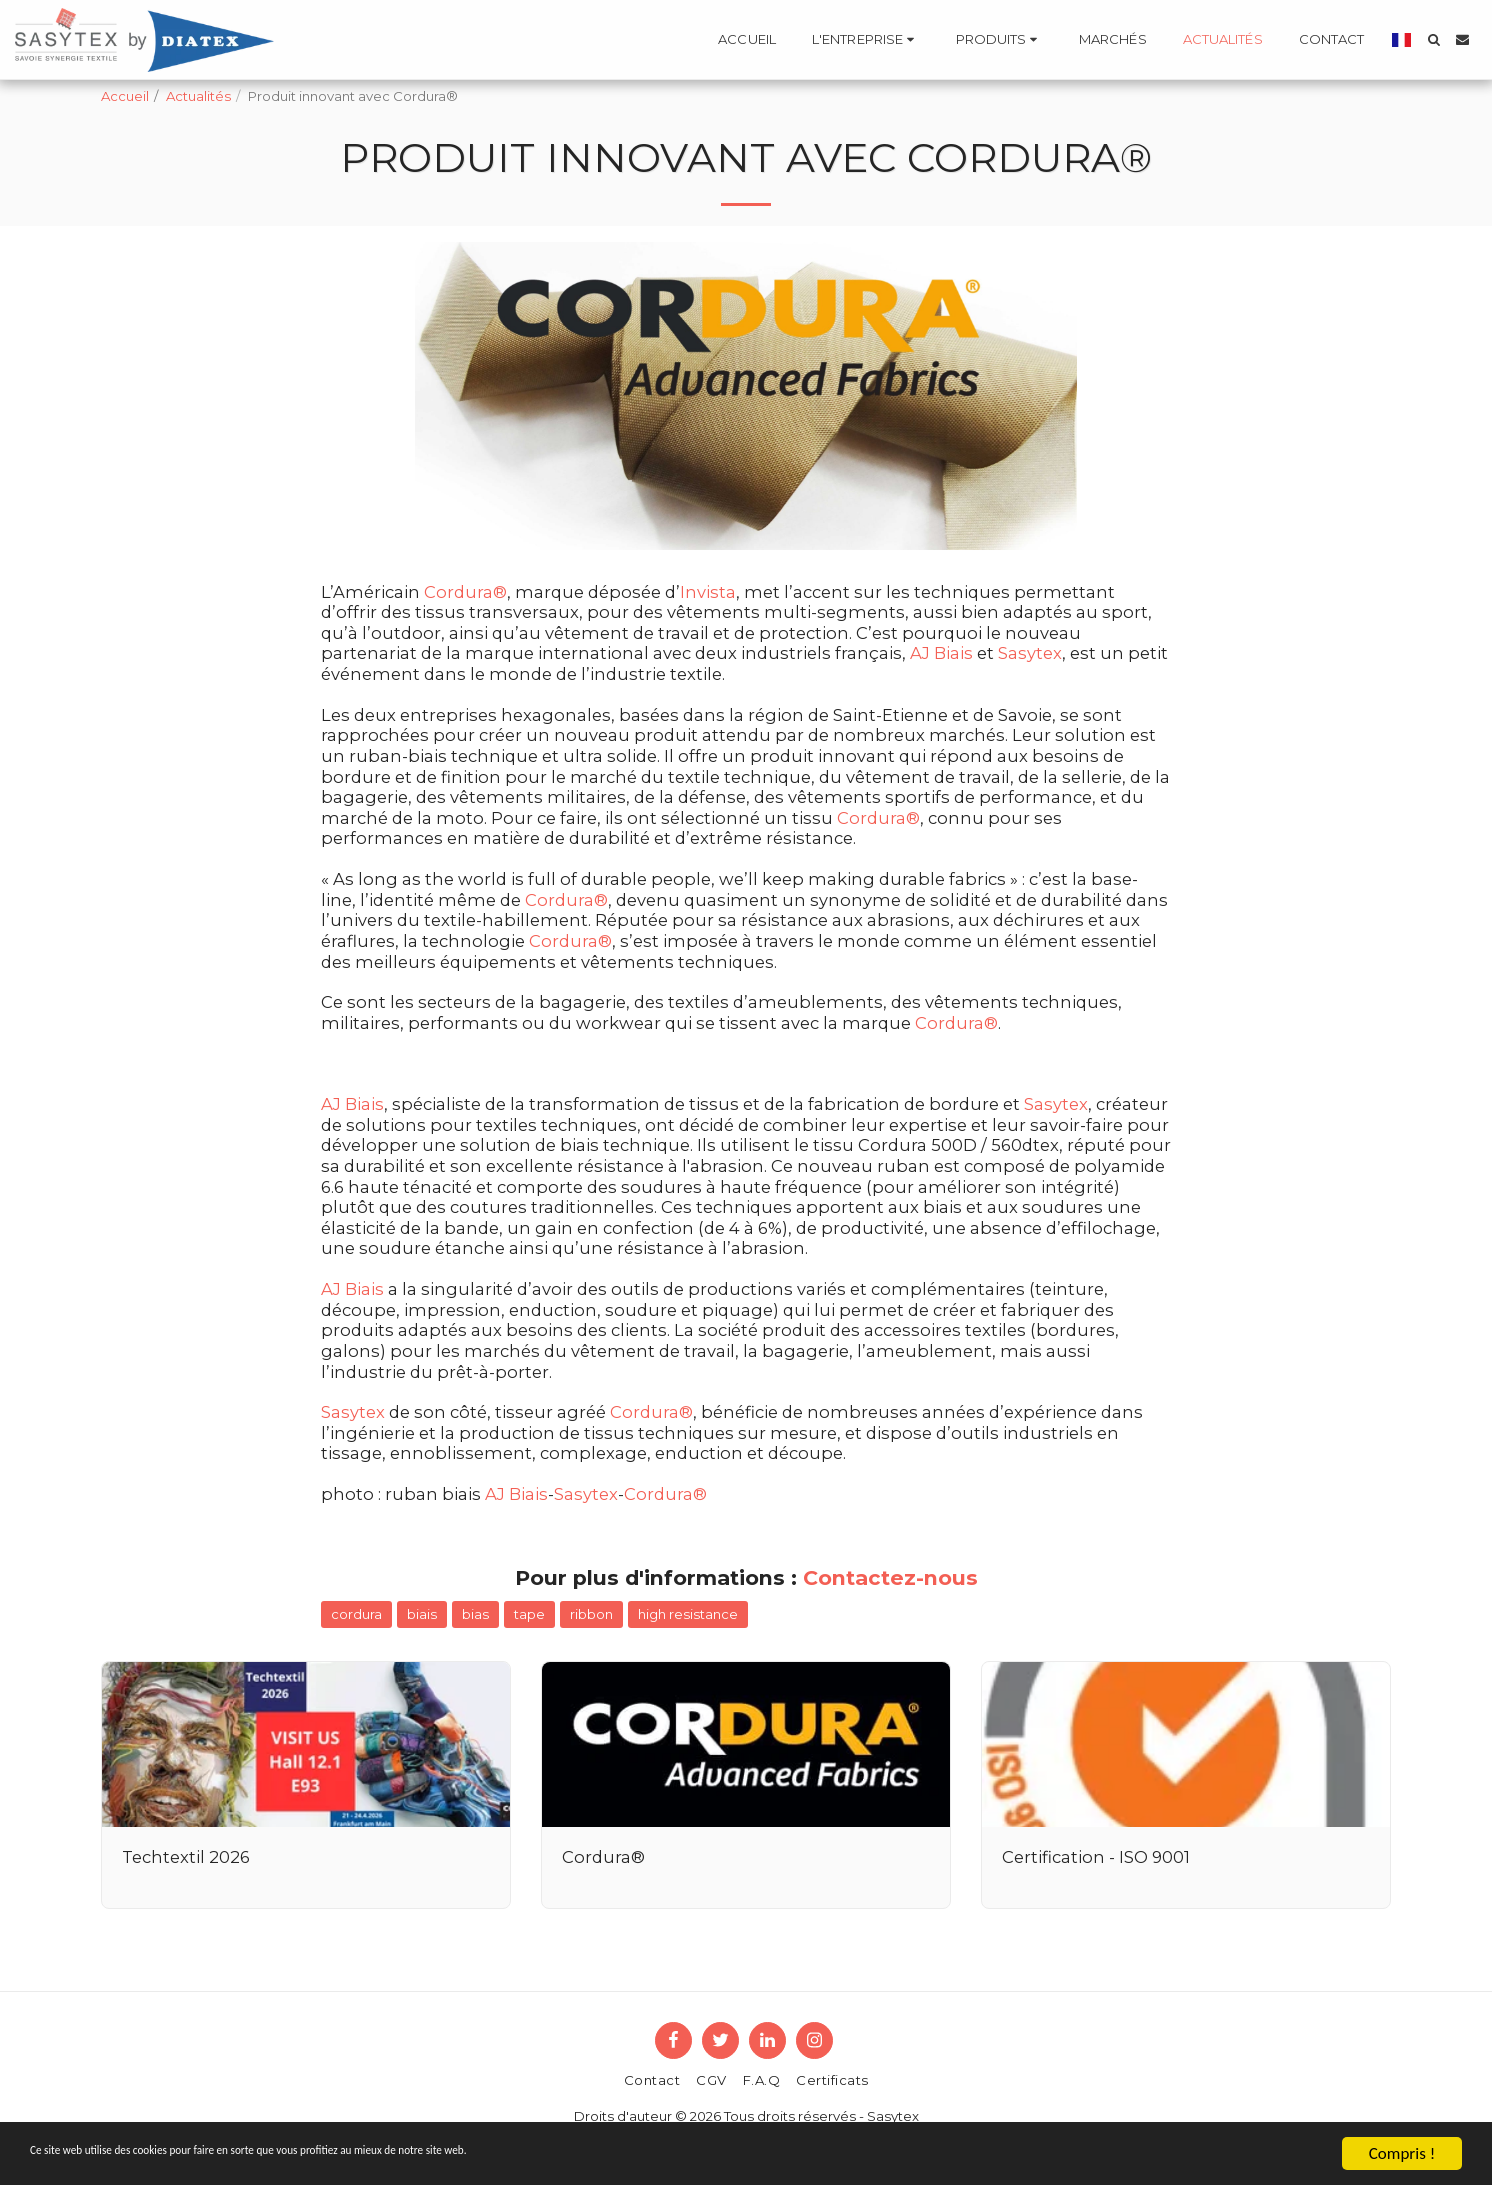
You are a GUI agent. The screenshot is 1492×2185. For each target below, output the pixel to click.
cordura (356, 1614)
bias (475, 1614)
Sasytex (1030, 653)
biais (422, 1614)
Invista (708, 592)
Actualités (198, 96)
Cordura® (465, 592)
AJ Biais (941, 653)
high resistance (688, 1614)
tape (529, 1614)
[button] (866, 40)
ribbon (591, 1614)
